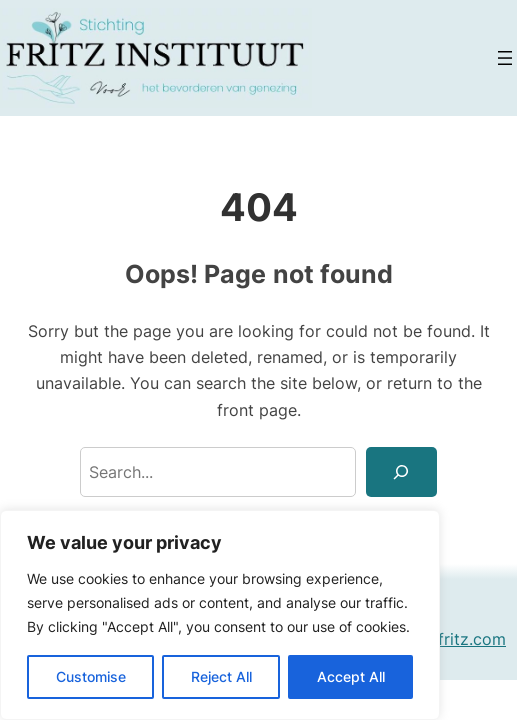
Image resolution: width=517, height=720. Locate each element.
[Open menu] (505, 58)
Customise (91, 676)
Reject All (221, 676)
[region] (220, 615)
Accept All (351, 676)
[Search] (402, 472)
